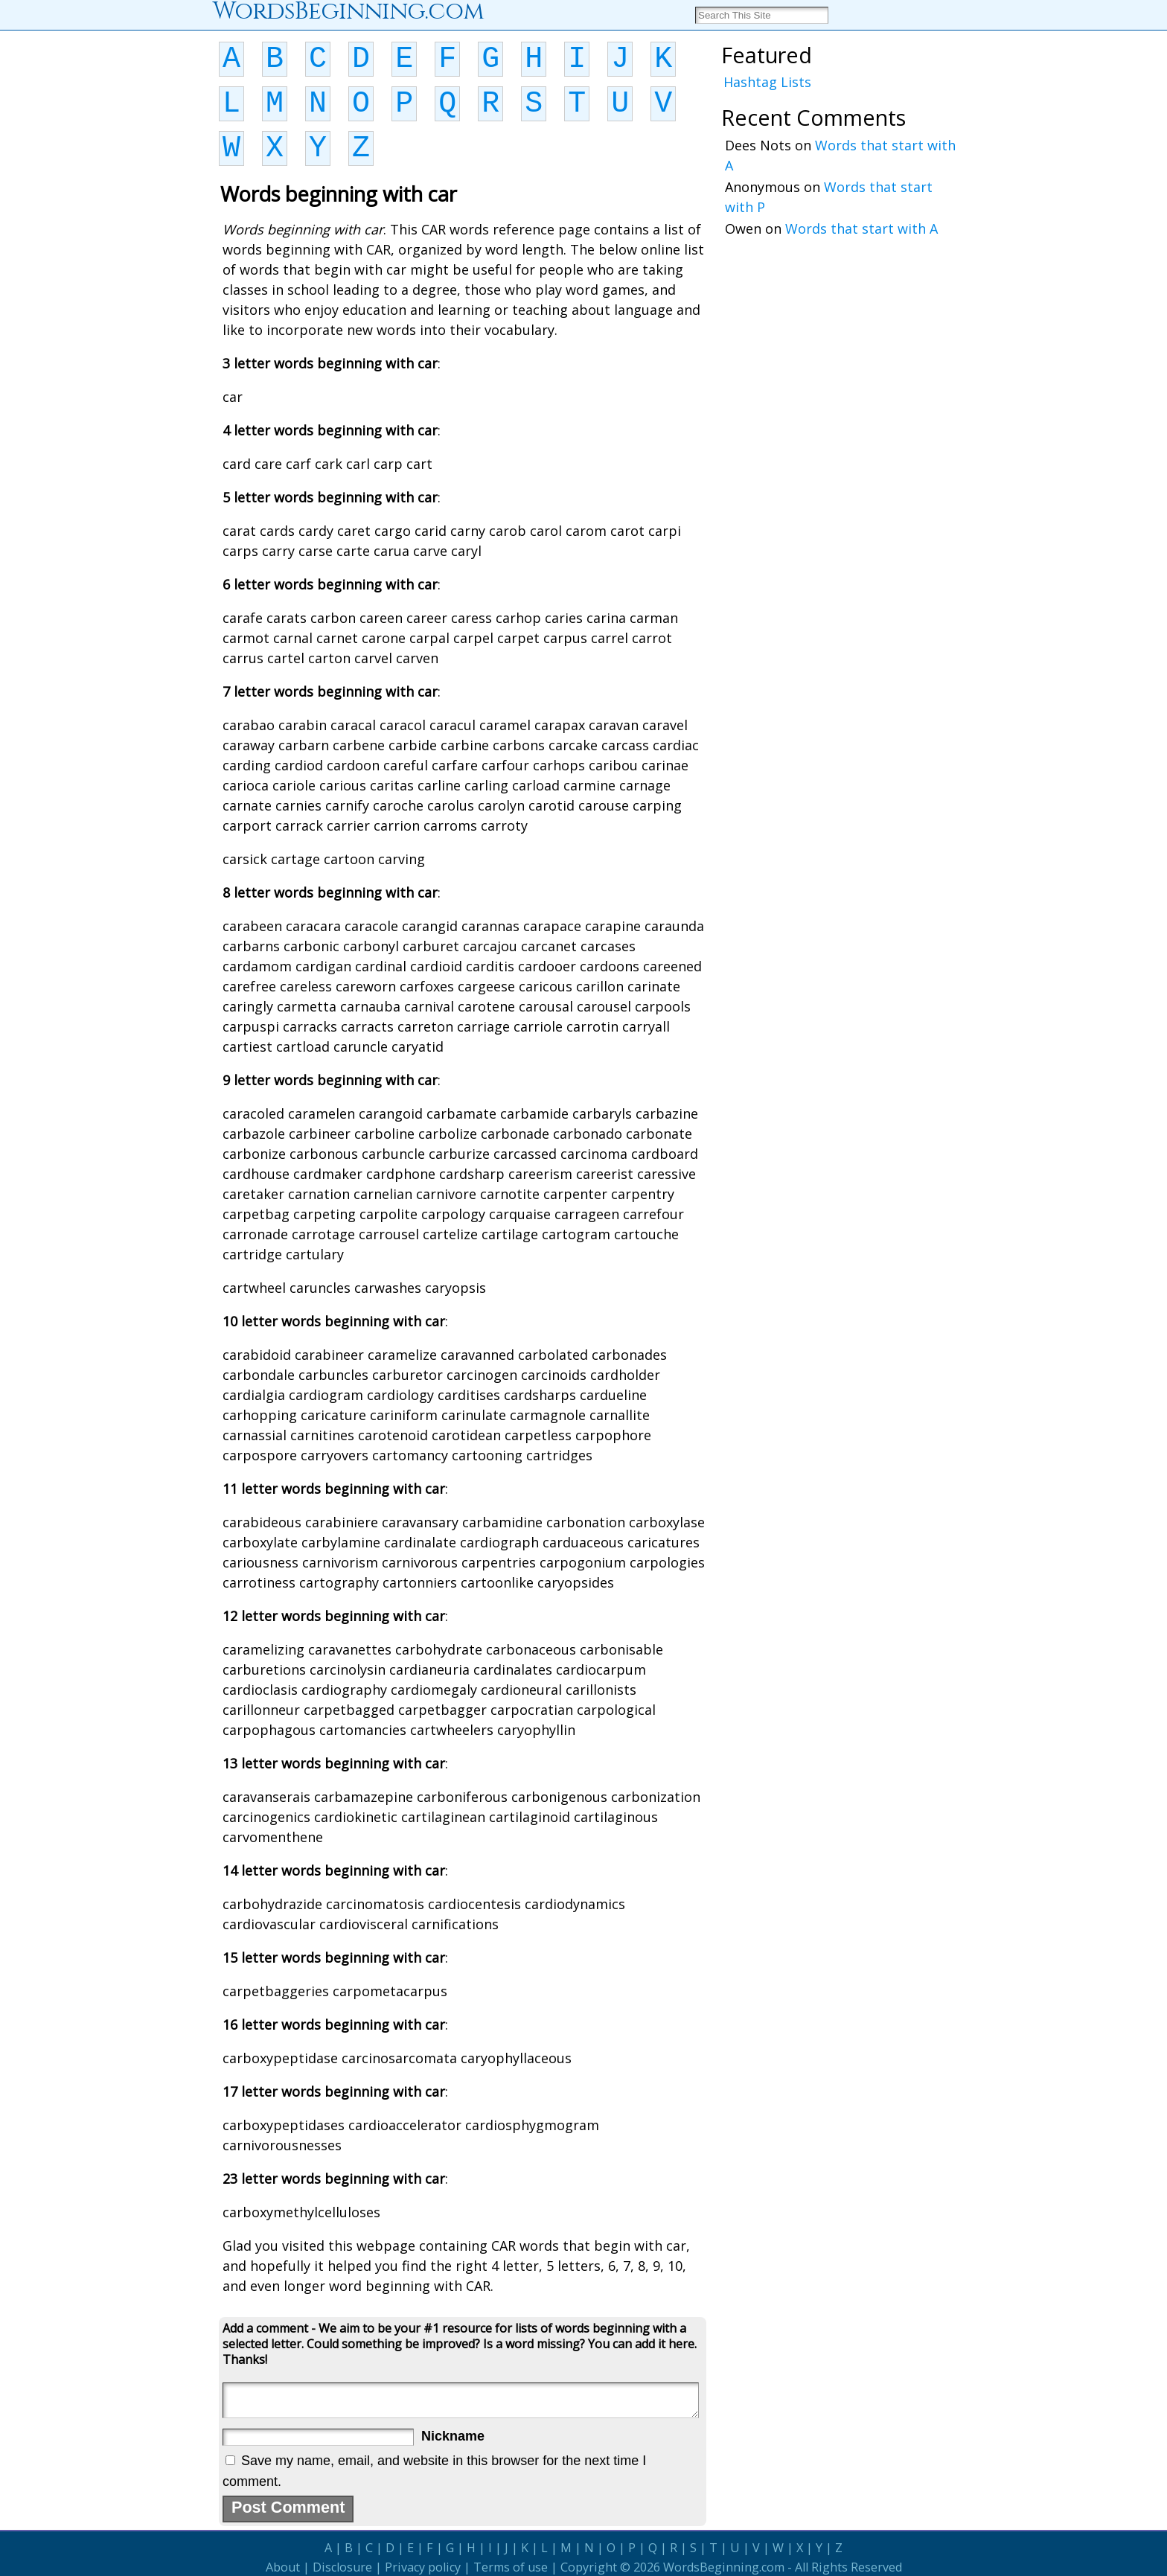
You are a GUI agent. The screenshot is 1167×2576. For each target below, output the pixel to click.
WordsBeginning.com (723, 2567)
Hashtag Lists (767, 82)
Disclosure (342, 2567)
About (283, 2567)
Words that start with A (861, 228)
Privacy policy (423, 2567)
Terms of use (510, 2567)
